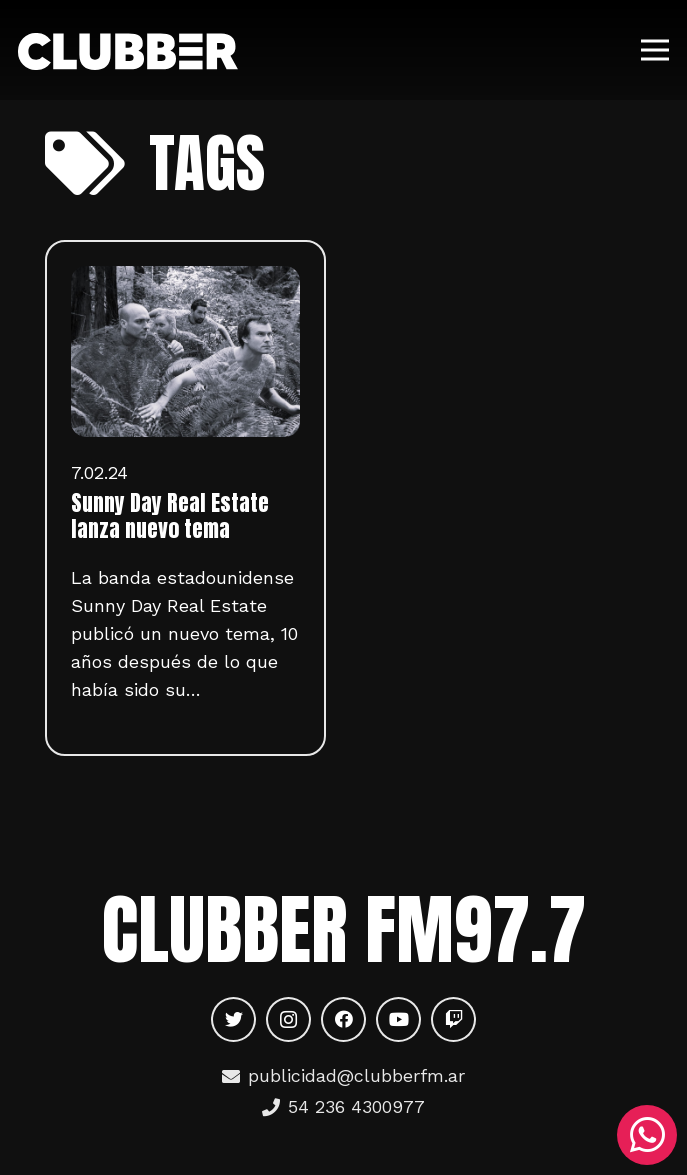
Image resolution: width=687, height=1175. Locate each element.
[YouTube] (398, 1019)
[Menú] (655, 50)
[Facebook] (343, 1019)
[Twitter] (233, 1019)
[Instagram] (288, 1019)
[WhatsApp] (647, 1135)
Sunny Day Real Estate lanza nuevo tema (170, 516)
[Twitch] (453, 1019)
